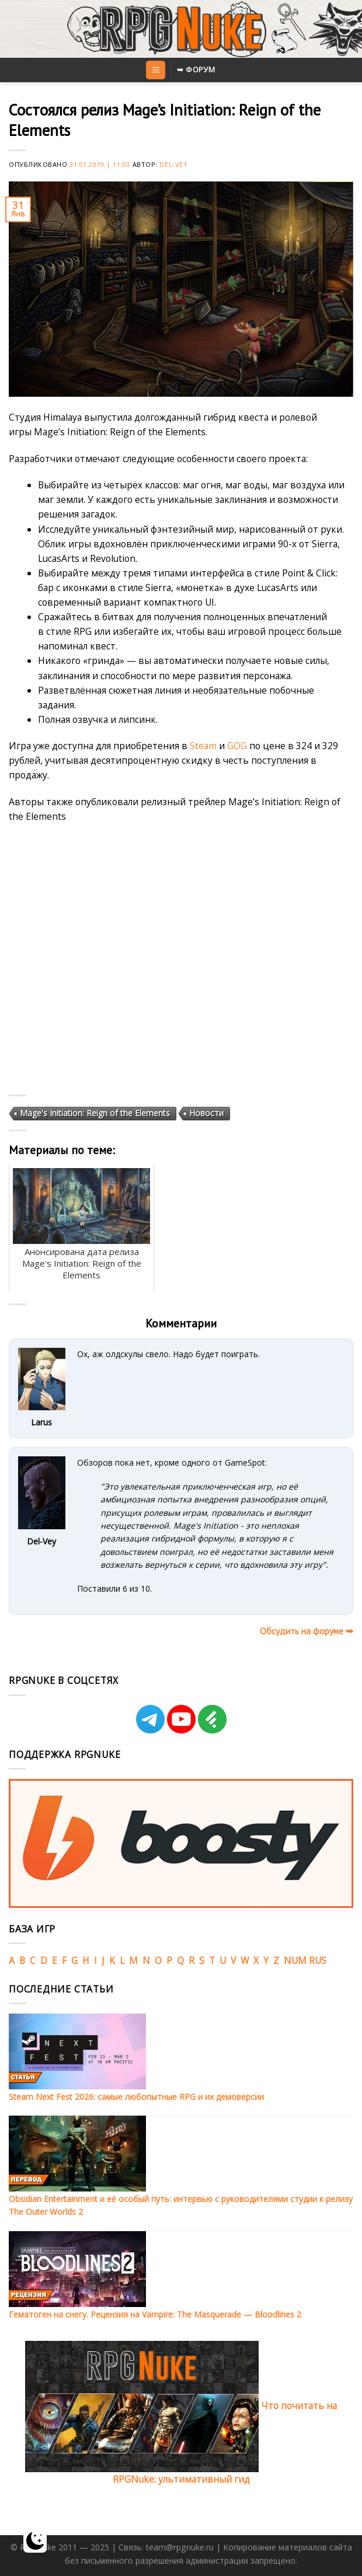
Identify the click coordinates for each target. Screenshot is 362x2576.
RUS (317, 1960)
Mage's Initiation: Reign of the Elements (95, 1113)
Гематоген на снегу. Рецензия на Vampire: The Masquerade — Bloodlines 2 (155, 2314)
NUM (295, 1960)
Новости (206, 1113)
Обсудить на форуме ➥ (306, 1631)
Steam (203, 745)
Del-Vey (173, 164)
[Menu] (155, 70)
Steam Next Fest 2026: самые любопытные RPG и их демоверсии (136, 2096)
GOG (237, 745)
